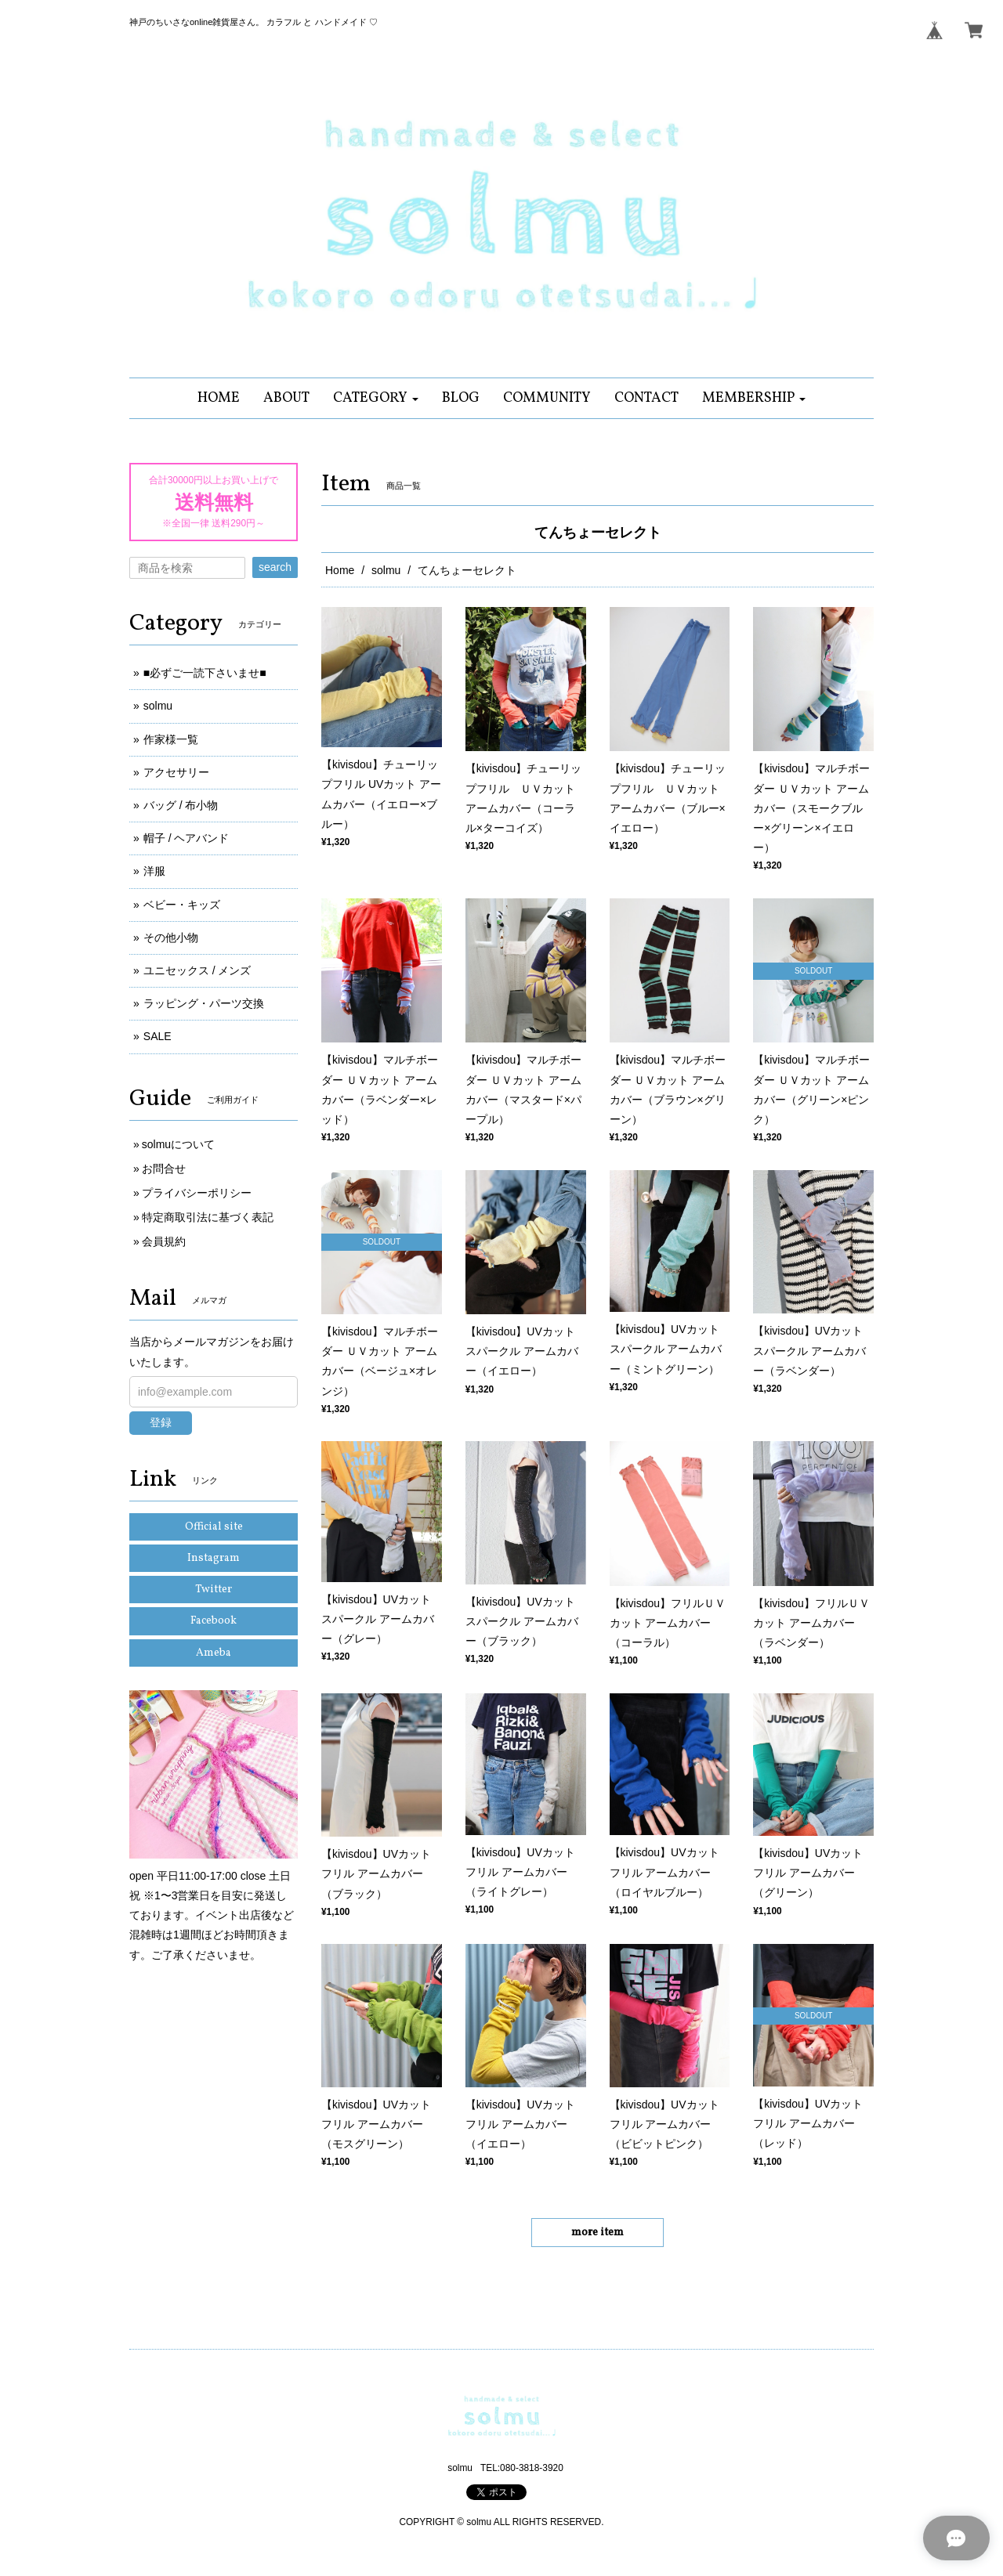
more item (597, 2232)
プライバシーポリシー (197, 1193)
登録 (161, 1422)
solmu (385, 570)
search (275, 567)
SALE (157, 1036)
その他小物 (170, 937)
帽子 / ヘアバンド (186, 838)
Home (339, 570)
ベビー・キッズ (181, 904)
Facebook (213, 1620)
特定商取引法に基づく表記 (207, 1217)
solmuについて (178, 1144)
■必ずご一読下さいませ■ (204, 673)
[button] (375, 398)
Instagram (213, 1558)
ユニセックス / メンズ (197, 970)
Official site (214, 1526)
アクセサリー (176, 772)
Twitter (213, 1589)
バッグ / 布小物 (181, 805)
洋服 (154, 871)
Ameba (213, 1653)
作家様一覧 (170, 739)
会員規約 (164, 1241)
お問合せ (164, 1168)
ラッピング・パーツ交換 (203, 1003)
